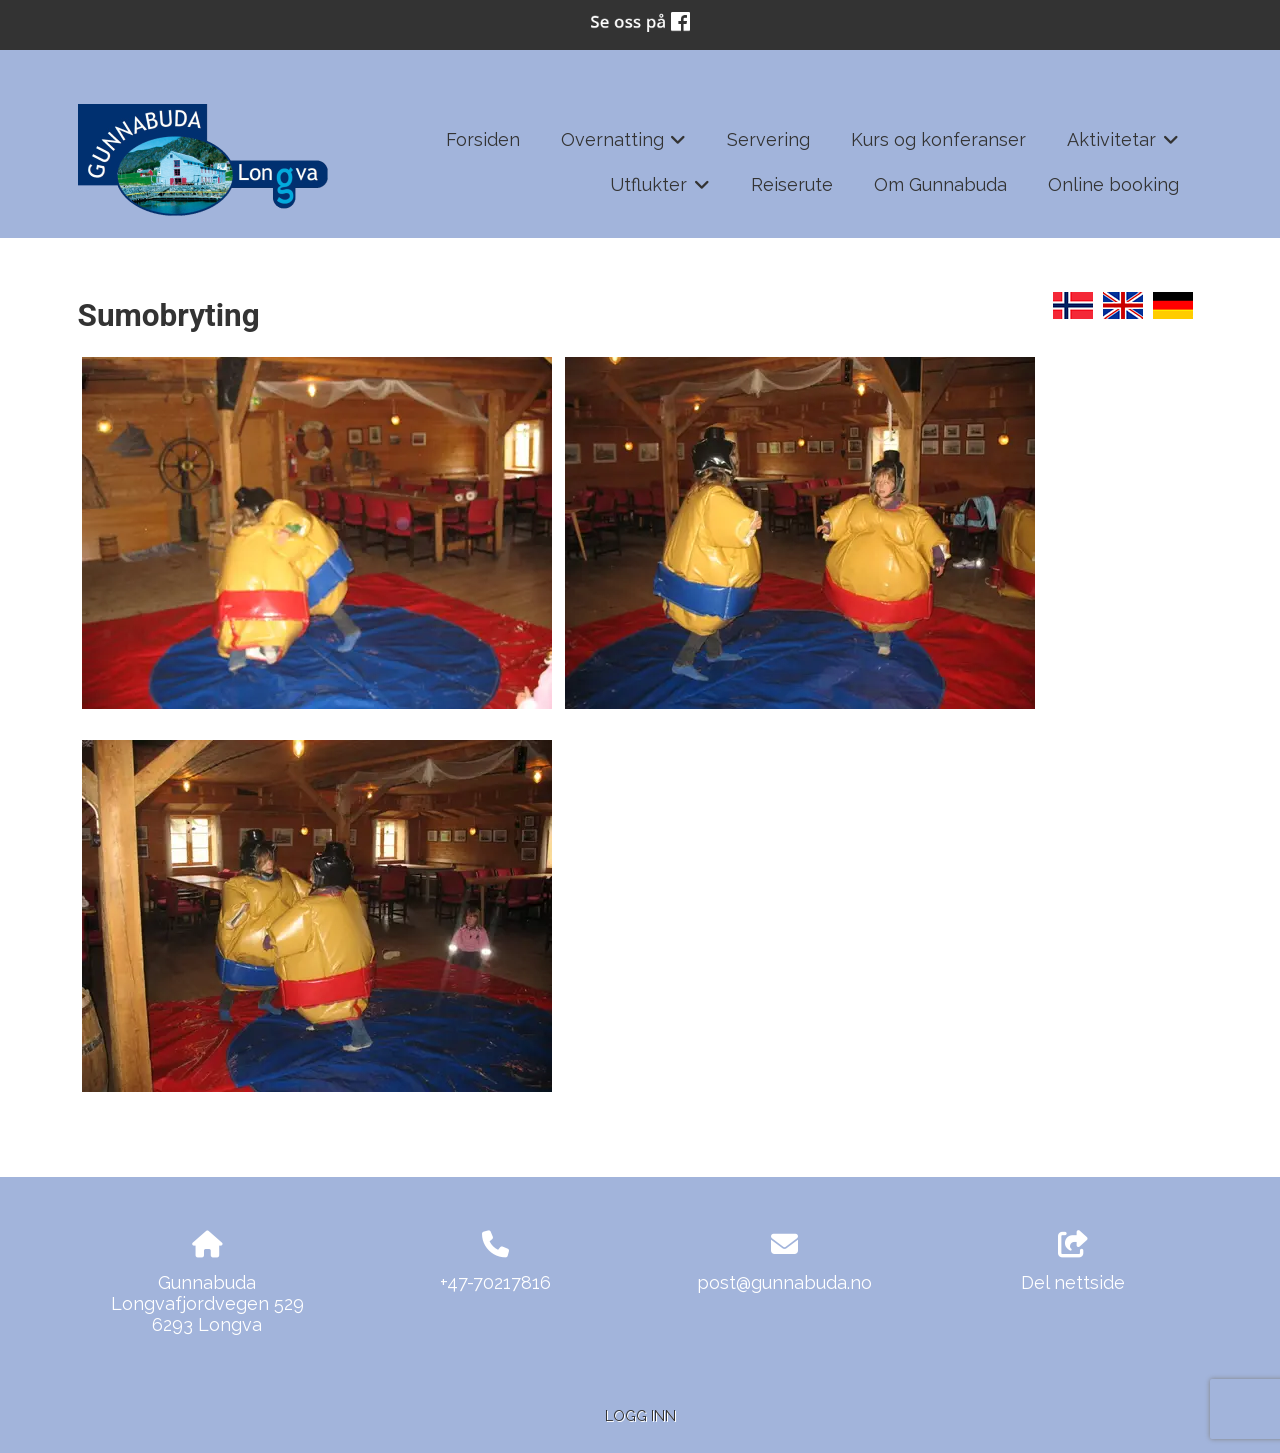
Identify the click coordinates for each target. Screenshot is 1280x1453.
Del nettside (1073, 1262)
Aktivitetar (1123, 146)
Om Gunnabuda (940, 184)
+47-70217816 (495, 1282)
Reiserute (792, 184)
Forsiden (483, 139)
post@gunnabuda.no (784, 1282)
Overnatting (624, 146)
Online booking (1113, 184)
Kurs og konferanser (938, 139)
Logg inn (640, 1415)
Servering (768, 139)
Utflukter (660, 191)
